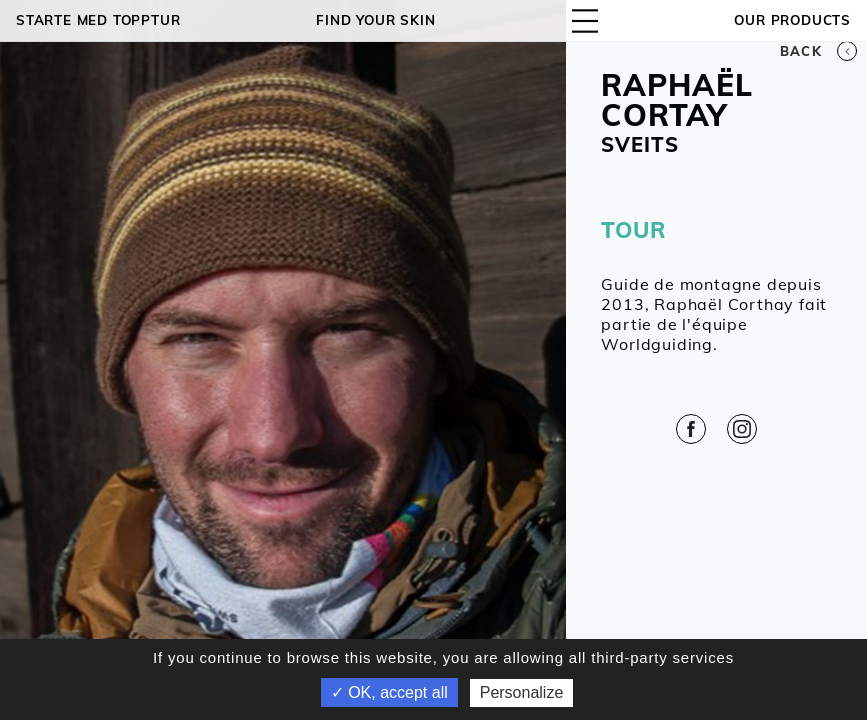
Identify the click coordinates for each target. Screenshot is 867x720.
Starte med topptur (98, 20)
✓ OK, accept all (389, 692)
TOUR (633, 230)
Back (818, 51)
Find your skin (375, 20)
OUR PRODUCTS (792, 20)
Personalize (522, 692)
